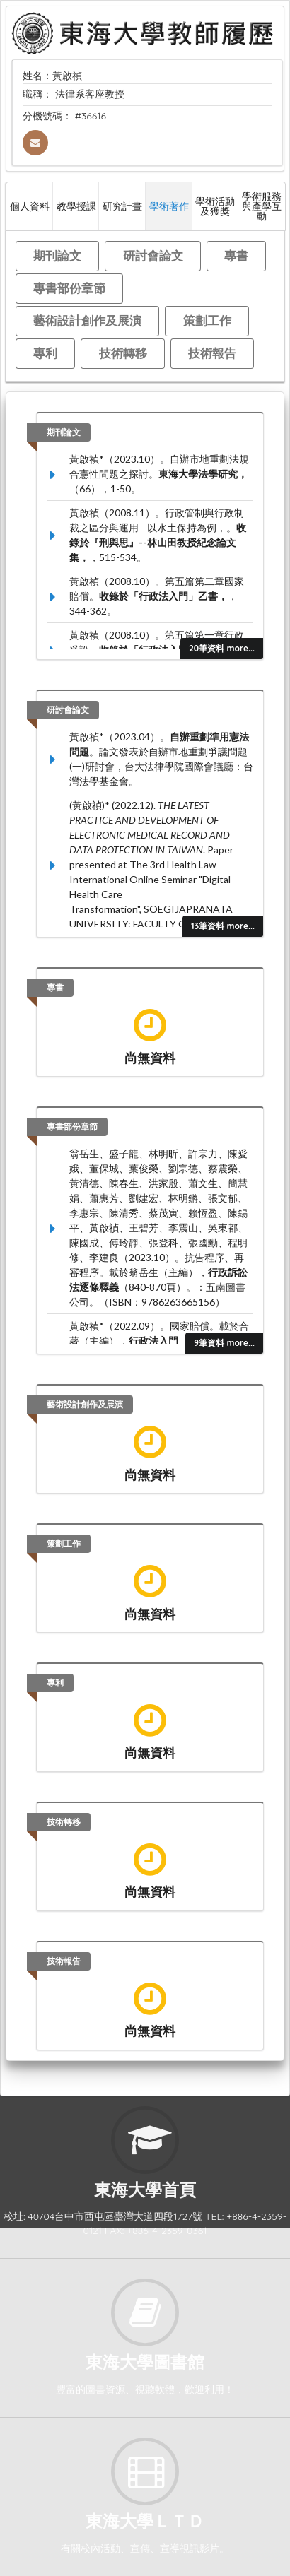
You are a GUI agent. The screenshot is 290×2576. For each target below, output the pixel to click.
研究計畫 (122, 206)
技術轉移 (123, 352)
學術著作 (169, 206)
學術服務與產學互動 (262, 206)
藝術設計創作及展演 (87, 320)
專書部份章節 (69, 287)
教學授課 (76, 206)
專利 (45, 352)
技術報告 (212, 352)
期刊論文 (57, 255)
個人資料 (30, 206)
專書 (236, 255)
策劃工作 (207, 320)
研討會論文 (153, 255)
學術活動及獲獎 (215, 206)
